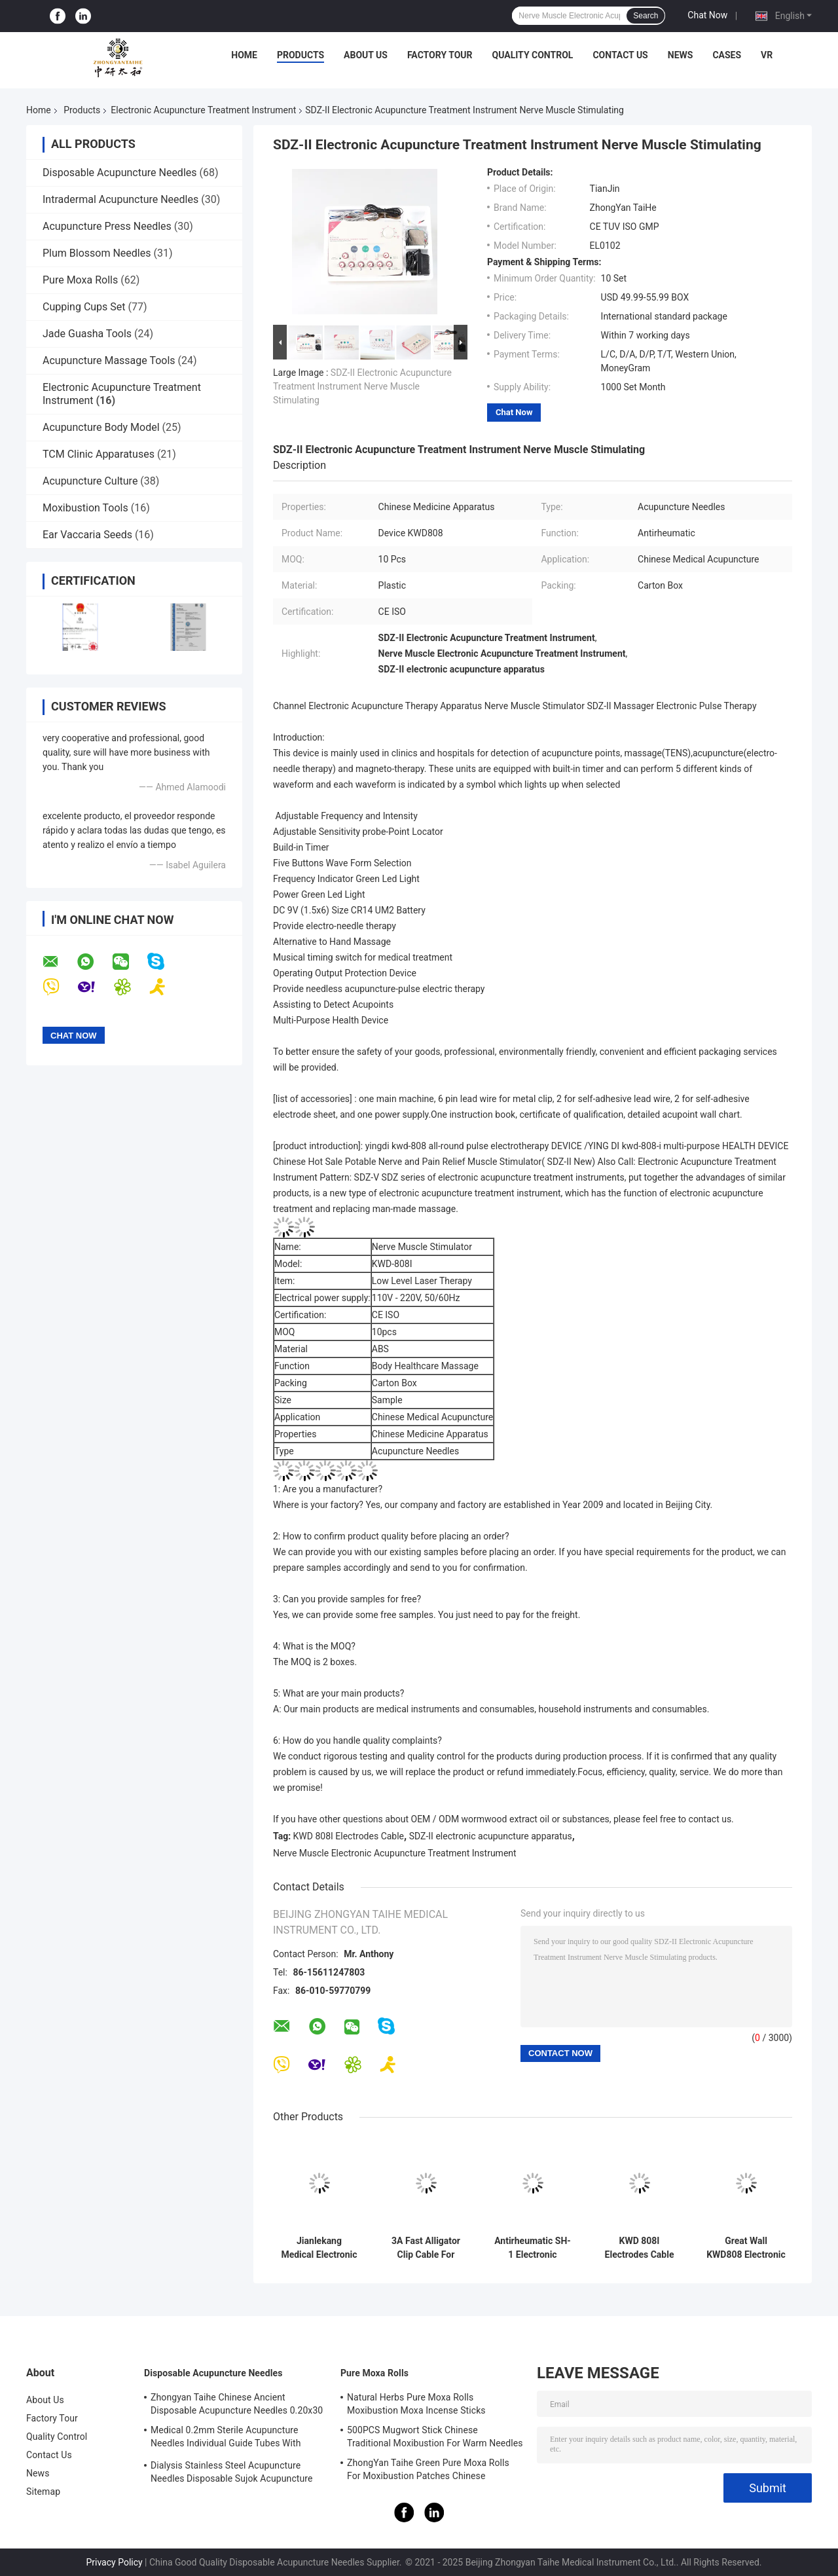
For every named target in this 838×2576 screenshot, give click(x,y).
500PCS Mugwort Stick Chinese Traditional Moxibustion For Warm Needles (435, 2436)
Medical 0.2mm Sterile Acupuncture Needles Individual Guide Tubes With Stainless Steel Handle (226, 2438)
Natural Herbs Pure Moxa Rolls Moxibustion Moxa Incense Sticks (416, 2404)
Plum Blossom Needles (97, 253)
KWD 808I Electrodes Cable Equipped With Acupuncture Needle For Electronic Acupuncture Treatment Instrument (639, 2248)
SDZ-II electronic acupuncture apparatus (490, 1836)
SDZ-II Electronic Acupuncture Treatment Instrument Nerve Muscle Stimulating (362, 386)
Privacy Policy (114, 2562)
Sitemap (43, 2491)
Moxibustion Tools (85, 508)
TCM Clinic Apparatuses (99, 454)
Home (244, 55)
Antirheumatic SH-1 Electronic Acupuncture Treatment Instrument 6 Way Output (532, 2248)
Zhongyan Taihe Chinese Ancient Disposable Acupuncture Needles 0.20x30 (237, 2404)
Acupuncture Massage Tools (109, 360)
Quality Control (533, 55)
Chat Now (707, 15)
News (680, 55)
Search (645, 15)
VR (767, 55)
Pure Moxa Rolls (80, 280)
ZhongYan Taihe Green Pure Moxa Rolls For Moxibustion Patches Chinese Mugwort (428, 2471)
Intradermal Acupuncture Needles (120, 199)
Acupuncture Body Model (101, 427)
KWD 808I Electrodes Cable (348, 1836)
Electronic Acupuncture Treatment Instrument (203, 110)
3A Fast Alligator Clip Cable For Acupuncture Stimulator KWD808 (426, 2248)
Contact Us (619, 55)
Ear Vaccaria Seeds (87, 534)
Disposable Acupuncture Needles (120, 172)
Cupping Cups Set (84, 307)
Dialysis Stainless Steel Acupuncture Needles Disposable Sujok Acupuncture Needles (232, 2474)
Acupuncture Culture (90, 481)
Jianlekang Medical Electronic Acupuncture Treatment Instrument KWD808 (319, 2248)
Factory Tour (440, 55)
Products (300, 55)
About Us (366, 55)
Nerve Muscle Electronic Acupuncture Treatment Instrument (395, 1853)
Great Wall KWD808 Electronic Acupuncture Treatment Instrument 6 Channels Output (746, 2248)
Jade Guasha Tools (87, 333)
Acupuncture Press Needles (107, 226)
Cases (726, 55)
